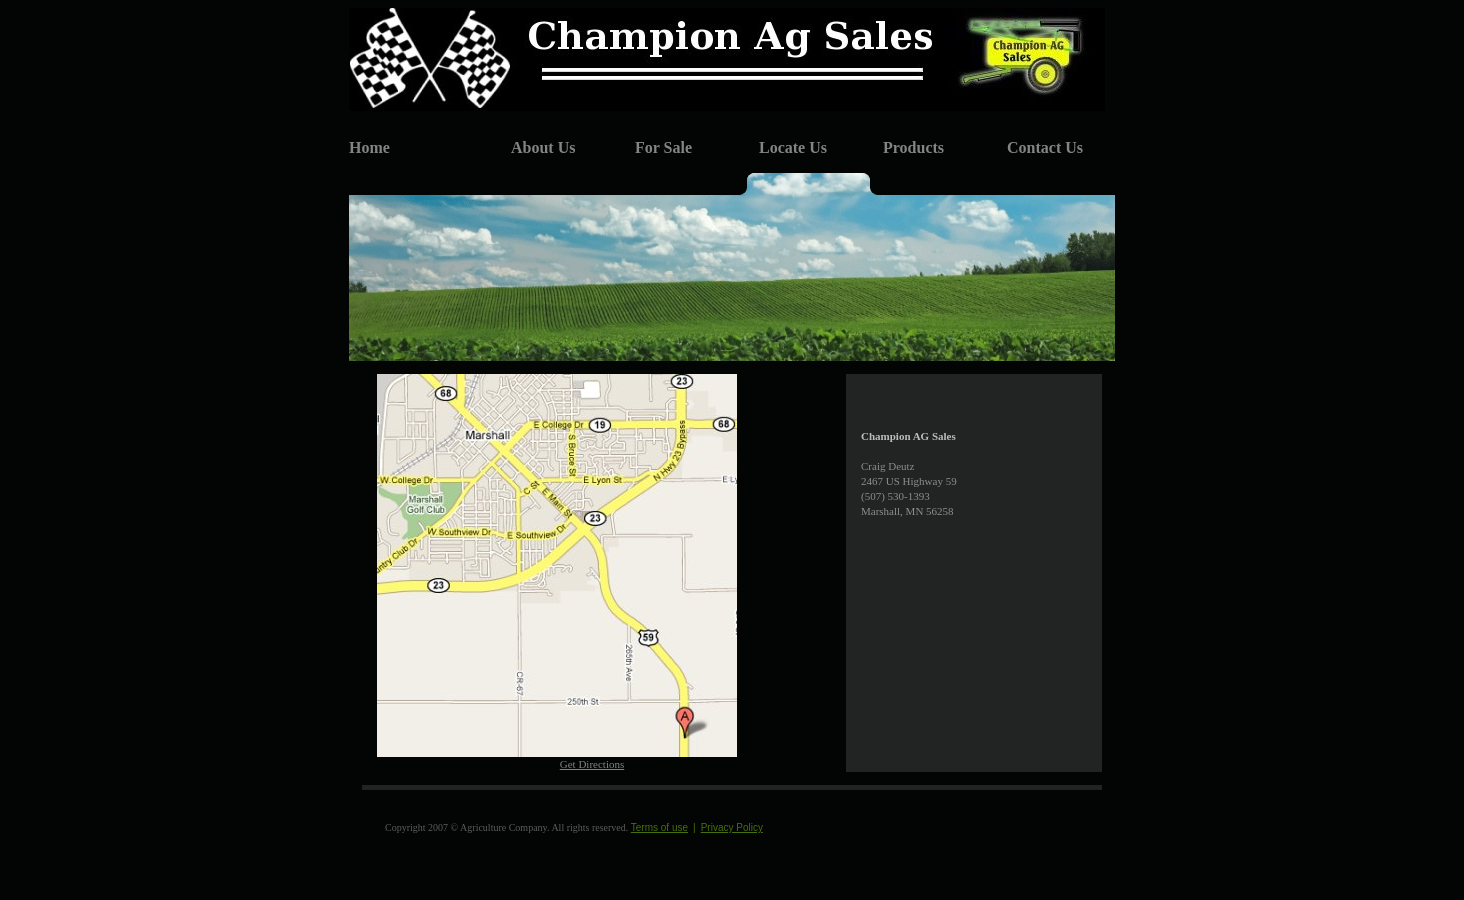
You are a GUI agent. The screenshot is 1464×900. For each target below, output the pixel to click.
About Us (543, 147)
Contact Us (1045, 147)
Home (369, 147)
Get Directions (592, 764)
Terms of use (659, 827)
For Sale (663, 147)
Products (913, 147)
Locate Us (793, 147)
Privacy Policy (732, 827)
